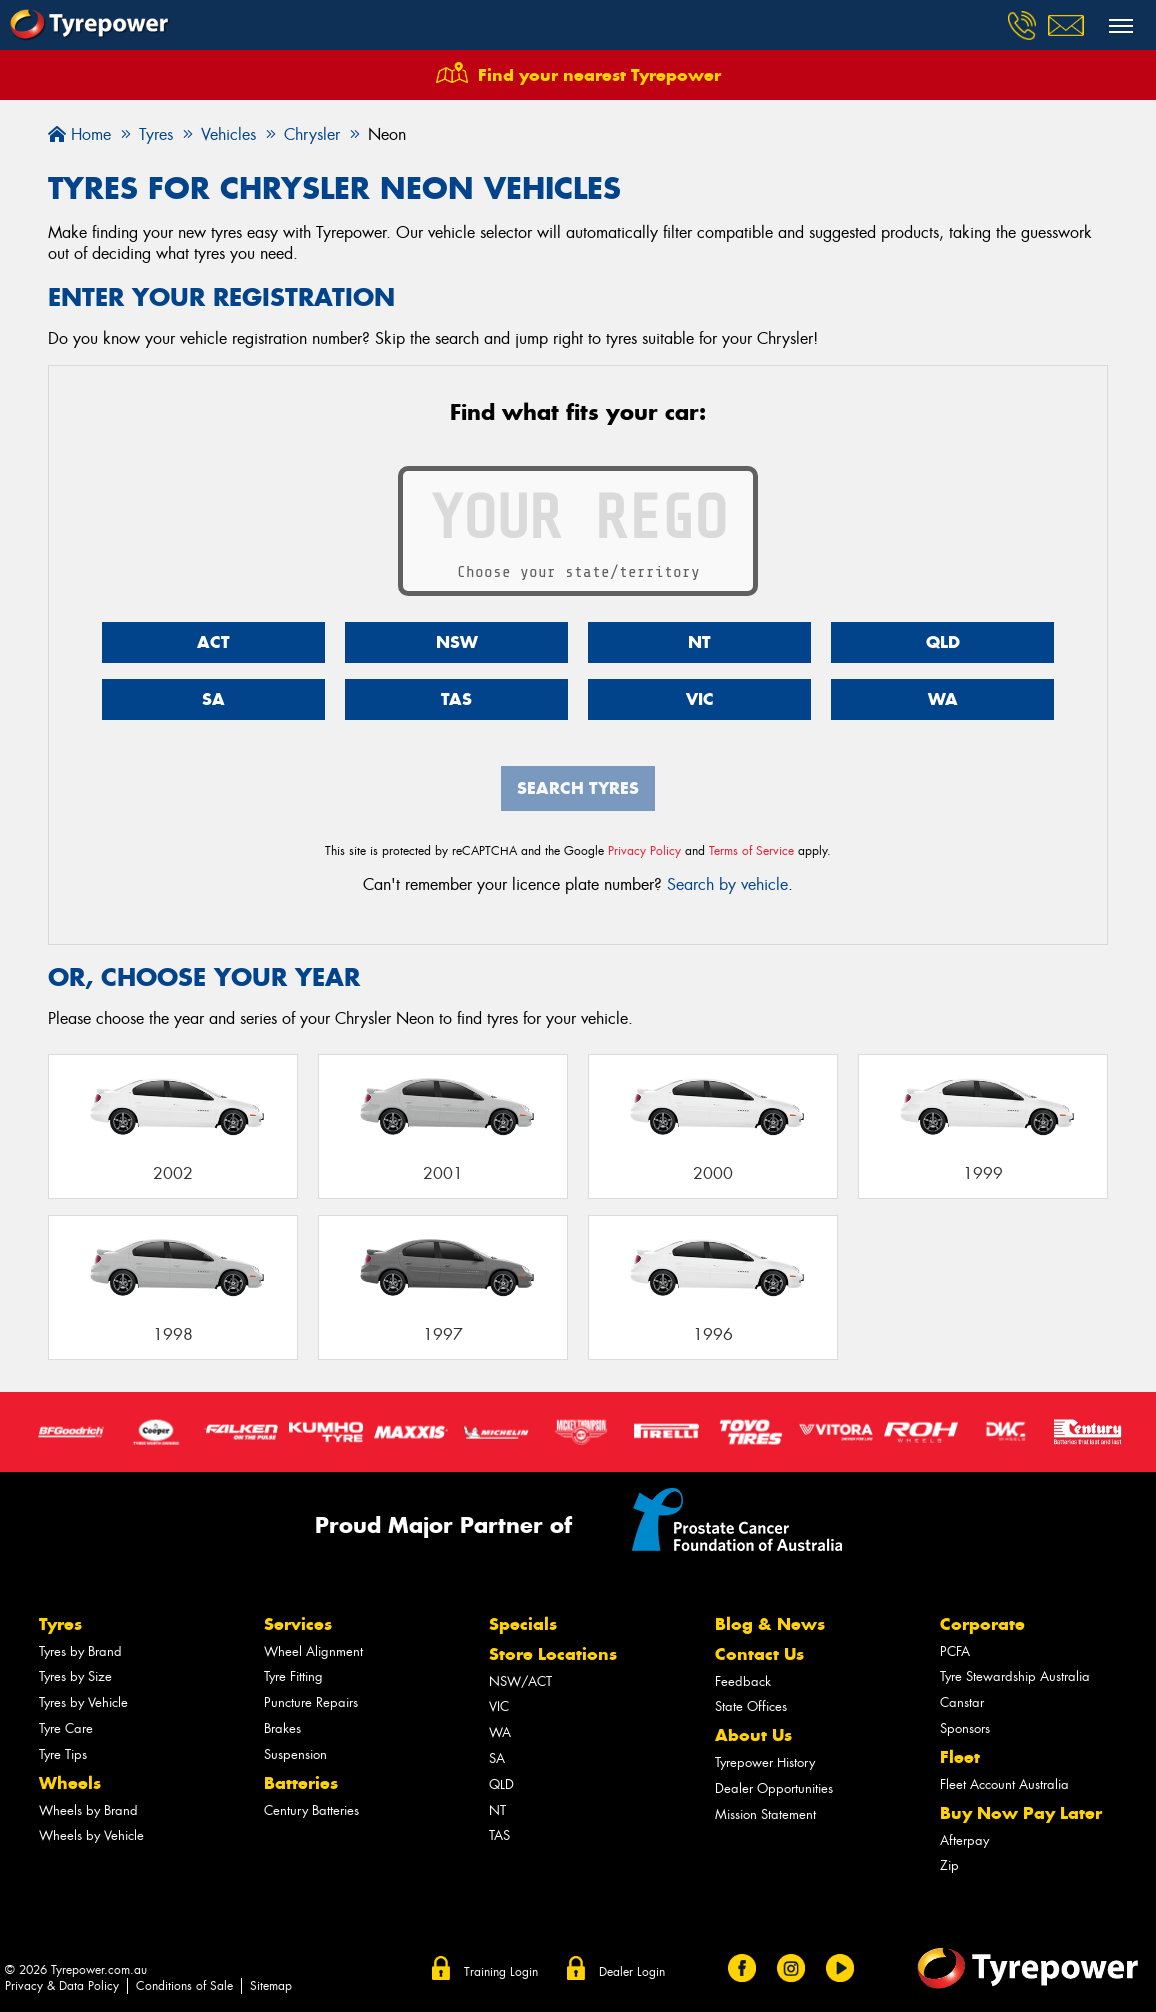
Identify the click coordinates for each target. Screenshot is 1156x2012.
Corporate (982, 1624)
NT (699, 642)
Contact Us (759, 1654)
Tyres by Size (75, 1676)
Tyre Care (66, 1728)
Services (298, 1624)
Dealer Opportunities (774, 1788)
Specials (523, 1624)
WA (943, 699)
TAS (456, 699)
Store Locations (553, 1654)
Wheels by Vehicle (91, 1835)
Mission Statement (765, 1814)
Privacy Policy (644, 851)
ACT (213, 642)
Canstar (962, 1702)
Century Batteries (311, 1810)
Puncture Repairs (311, 1702)
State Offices (751, 1706)
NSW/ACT (520, 1681)
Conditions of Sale (184, 1986)
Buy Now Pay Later (1021, 1813)
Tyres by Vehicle (83, 1702)
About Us (753, 1735)
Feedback (743, 1681)
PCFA (955, 1651)
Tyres (60, 1624)
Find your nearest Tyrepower (599, 75)
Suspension (295, 1754)
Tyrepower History (765, 1762)
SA (213, 699)
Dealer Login (632, 1972)
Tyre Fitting (293, 1676)
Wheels (70, 1783)
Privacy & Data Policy (62, 1986)
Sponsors (965, 1728)
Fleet (960, 1757)
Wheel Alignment (313, 1651)
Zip (949, 1865)
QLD (943, 642)
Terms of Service (751, 851)
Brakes (282, 1728)
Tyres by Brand (80, 1651)
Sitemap (271, 1986)
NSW (457, 642)
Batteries (301, 1783)
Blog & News (770, 1624)
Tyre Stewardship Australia (1015, 1676)
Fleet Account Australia (1004, 1784)
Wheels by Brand (88, 1810)
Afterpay (964, 1840)
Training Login (501, 1972)
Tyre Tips (63, 1754)
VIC (700, 699)
